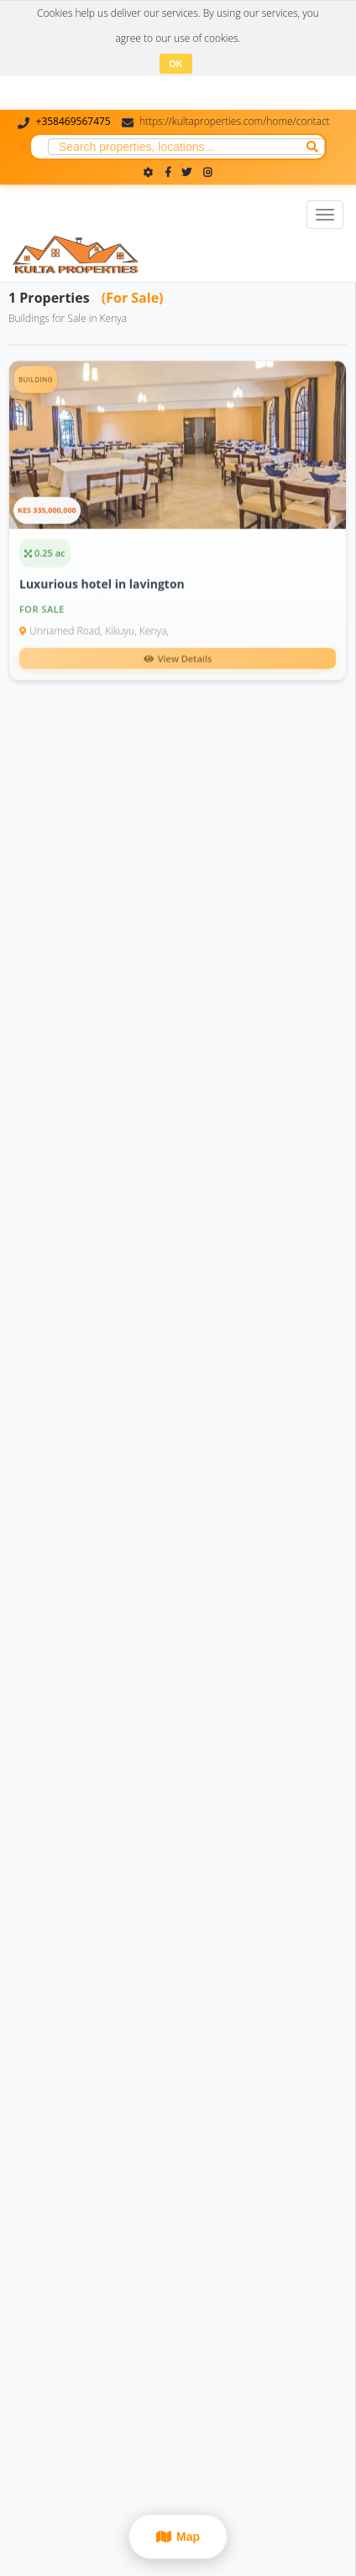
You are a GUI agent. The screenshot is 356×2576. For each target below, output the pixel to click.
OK (176, 64)
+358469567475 (73, 121)
